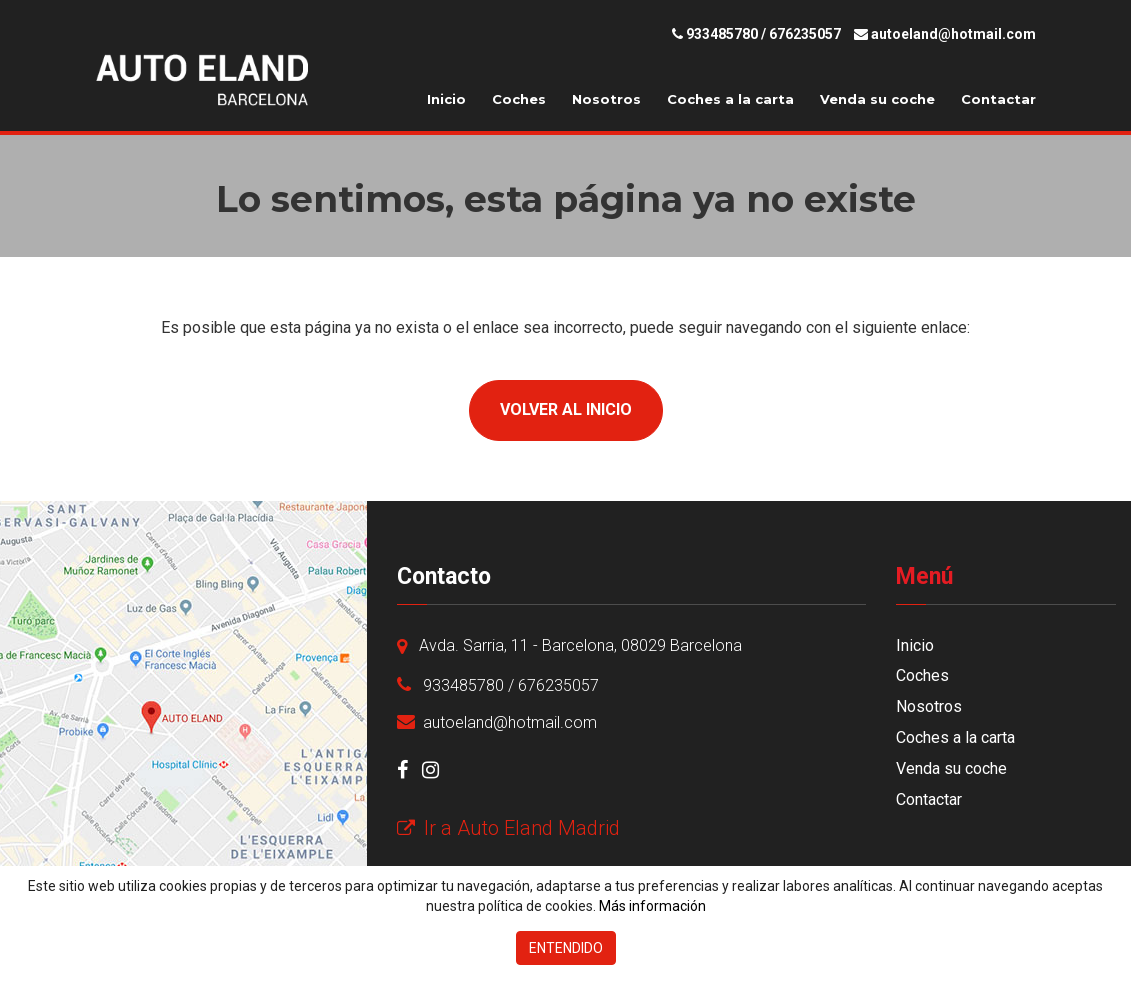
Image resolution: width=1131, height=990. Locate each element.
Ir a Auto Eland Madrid (508, 828)
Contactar (998, 99)
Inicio (446, 99)
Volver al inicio (566, 409)
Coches (519, 99)
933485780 (722, 34)
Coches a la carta (730, 99)
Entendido (566, 948)
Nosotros (606, 99)
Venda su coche (877, 99)
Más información (652, 906)
